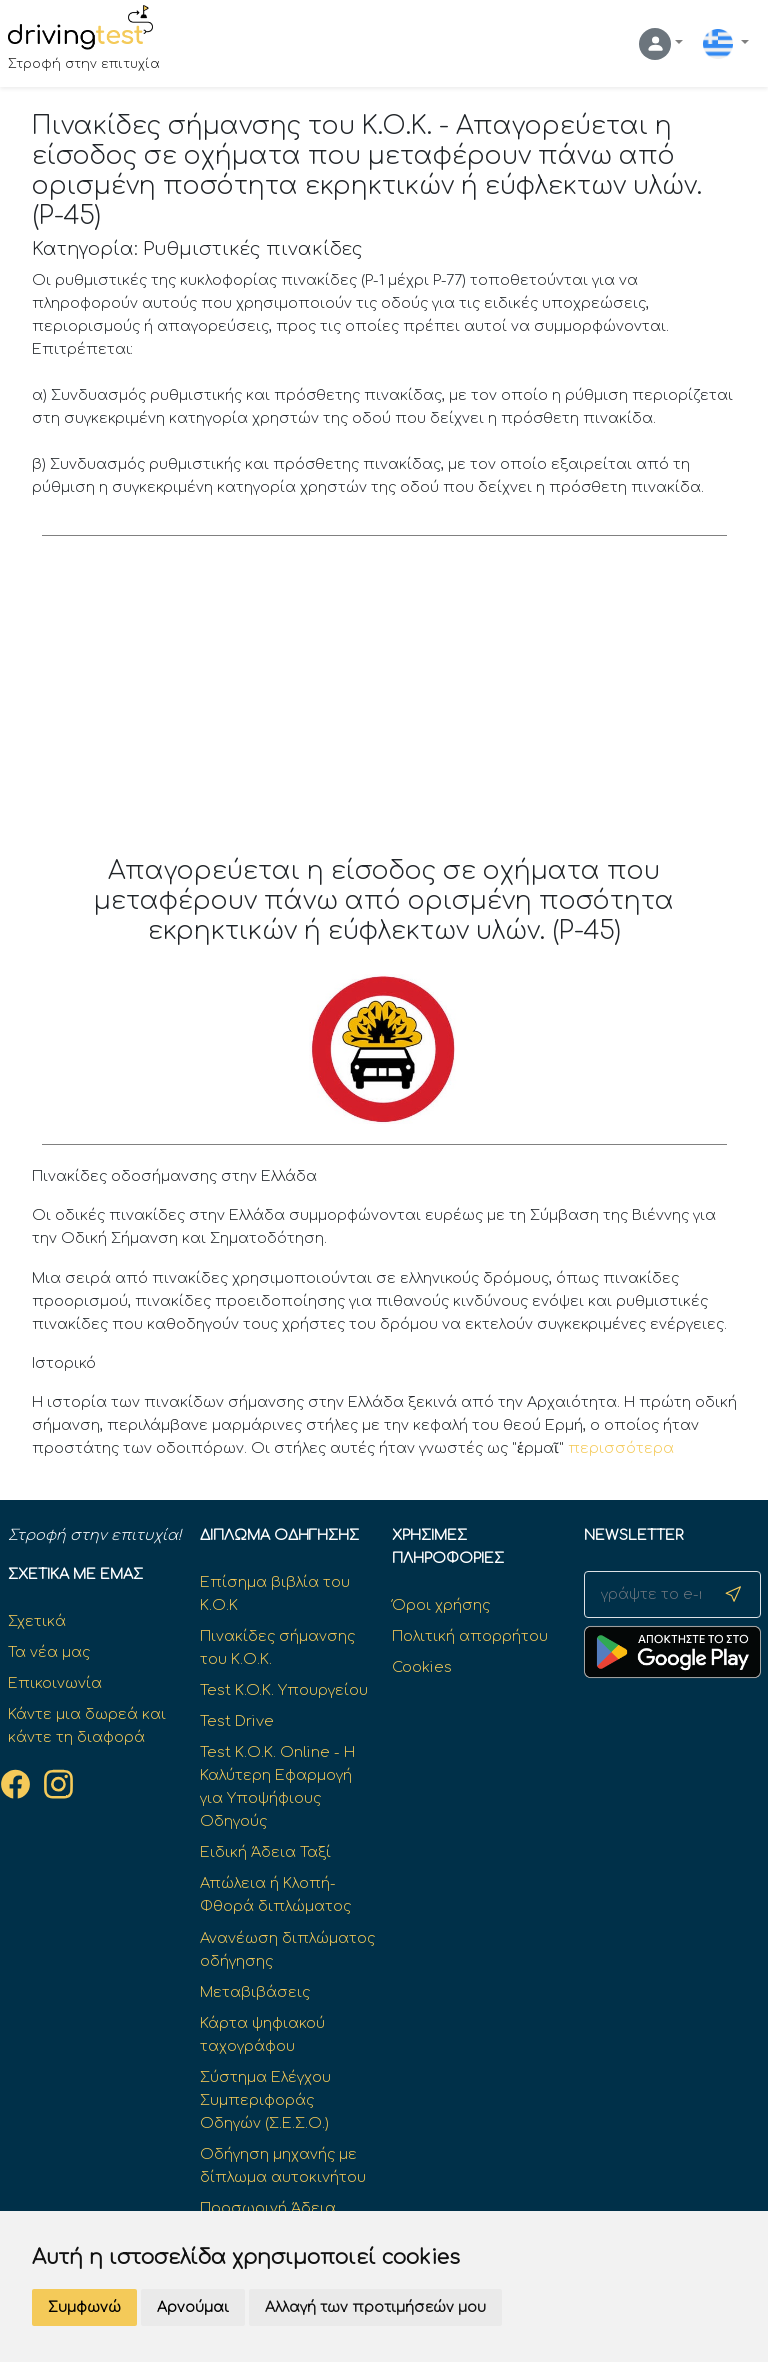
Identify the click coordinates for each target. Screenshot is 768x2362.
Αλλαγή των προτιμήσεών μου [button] (375, 2307)
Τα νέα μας (49, 1652)
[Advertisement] (384, 706)
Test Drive (237, 1721)
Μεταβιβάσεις (255, 1992)
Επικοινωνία (55, 1683)
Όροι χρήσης (441, 1605)
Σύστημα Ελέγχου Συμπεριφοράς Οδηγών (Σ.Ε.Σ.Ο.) (265, 2100)
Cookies (422, 1667)
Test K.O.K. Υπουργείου (284, 1690)
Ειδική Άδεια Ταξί (265, 1852)
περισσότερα (621, 1448)
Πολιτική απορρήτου (470, 1636)
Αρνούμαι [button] (193, 2307)
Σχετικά (37, 1621)
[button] (661, 44)
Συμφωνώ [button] (84, 2307)
